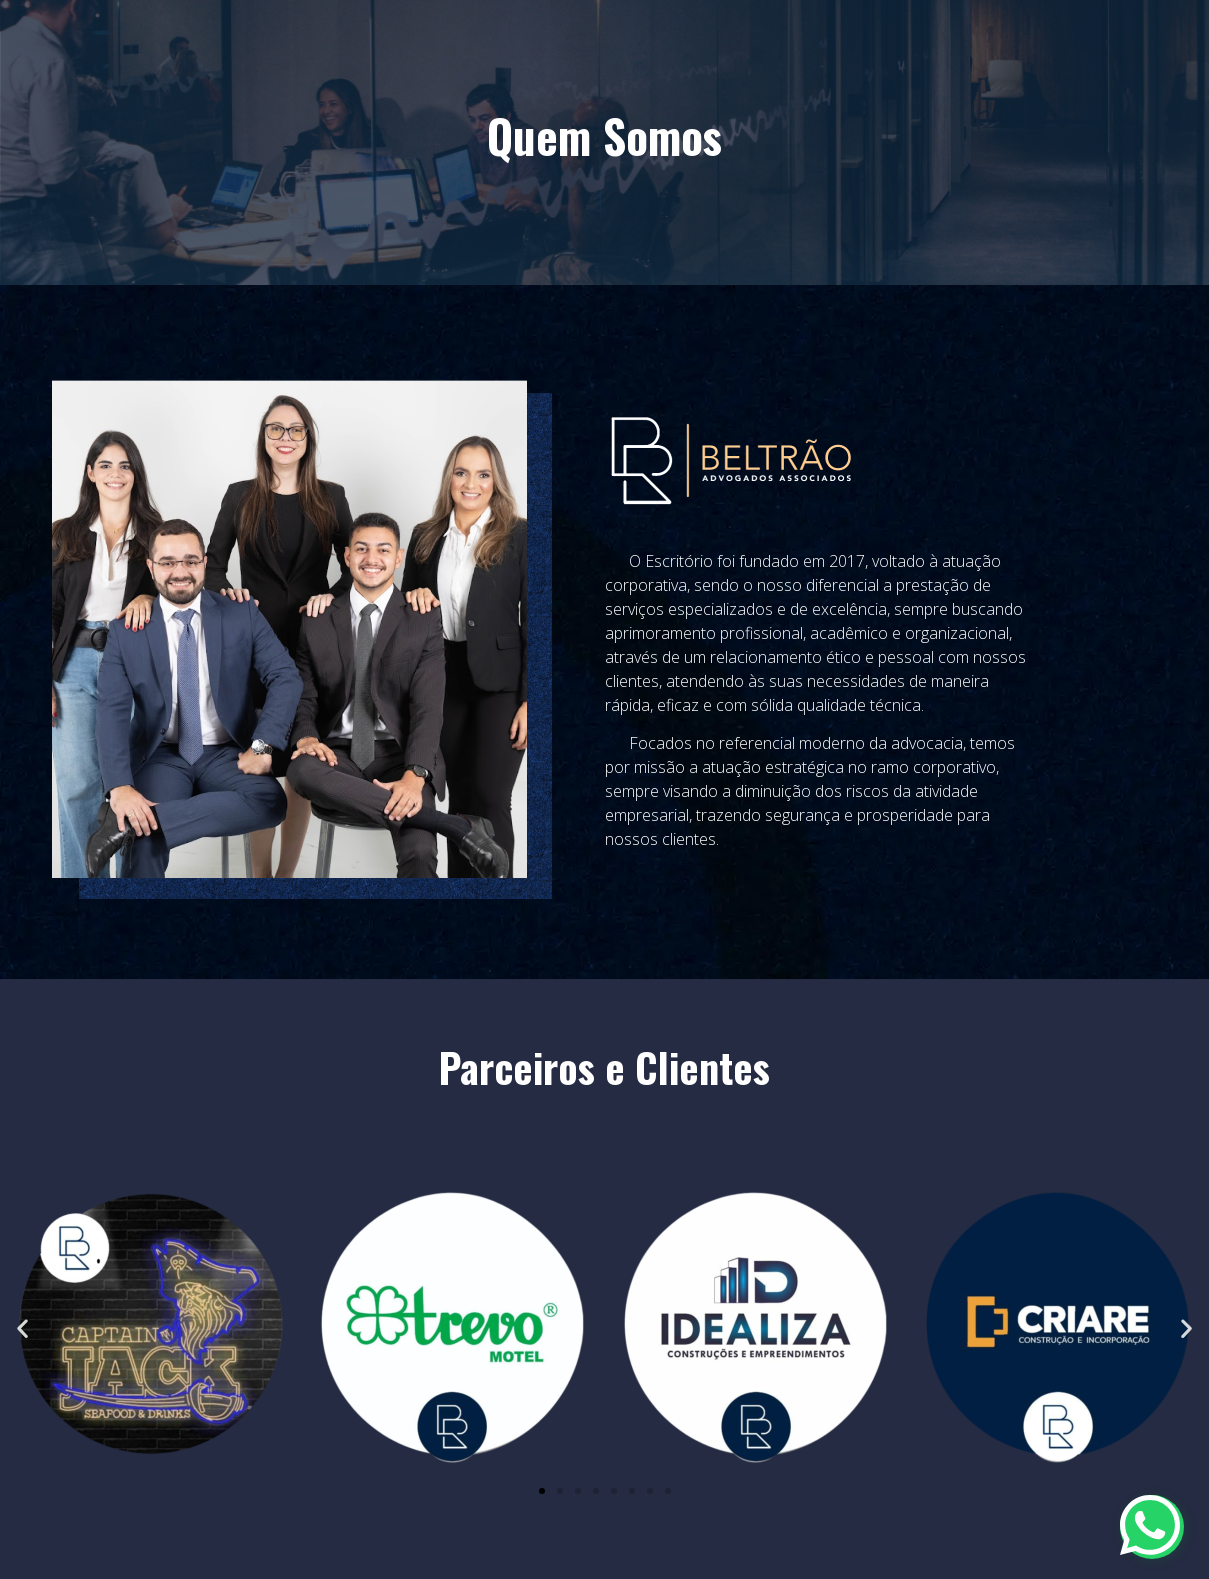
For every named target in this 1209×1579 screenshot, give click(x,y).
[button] (22, 1327)
